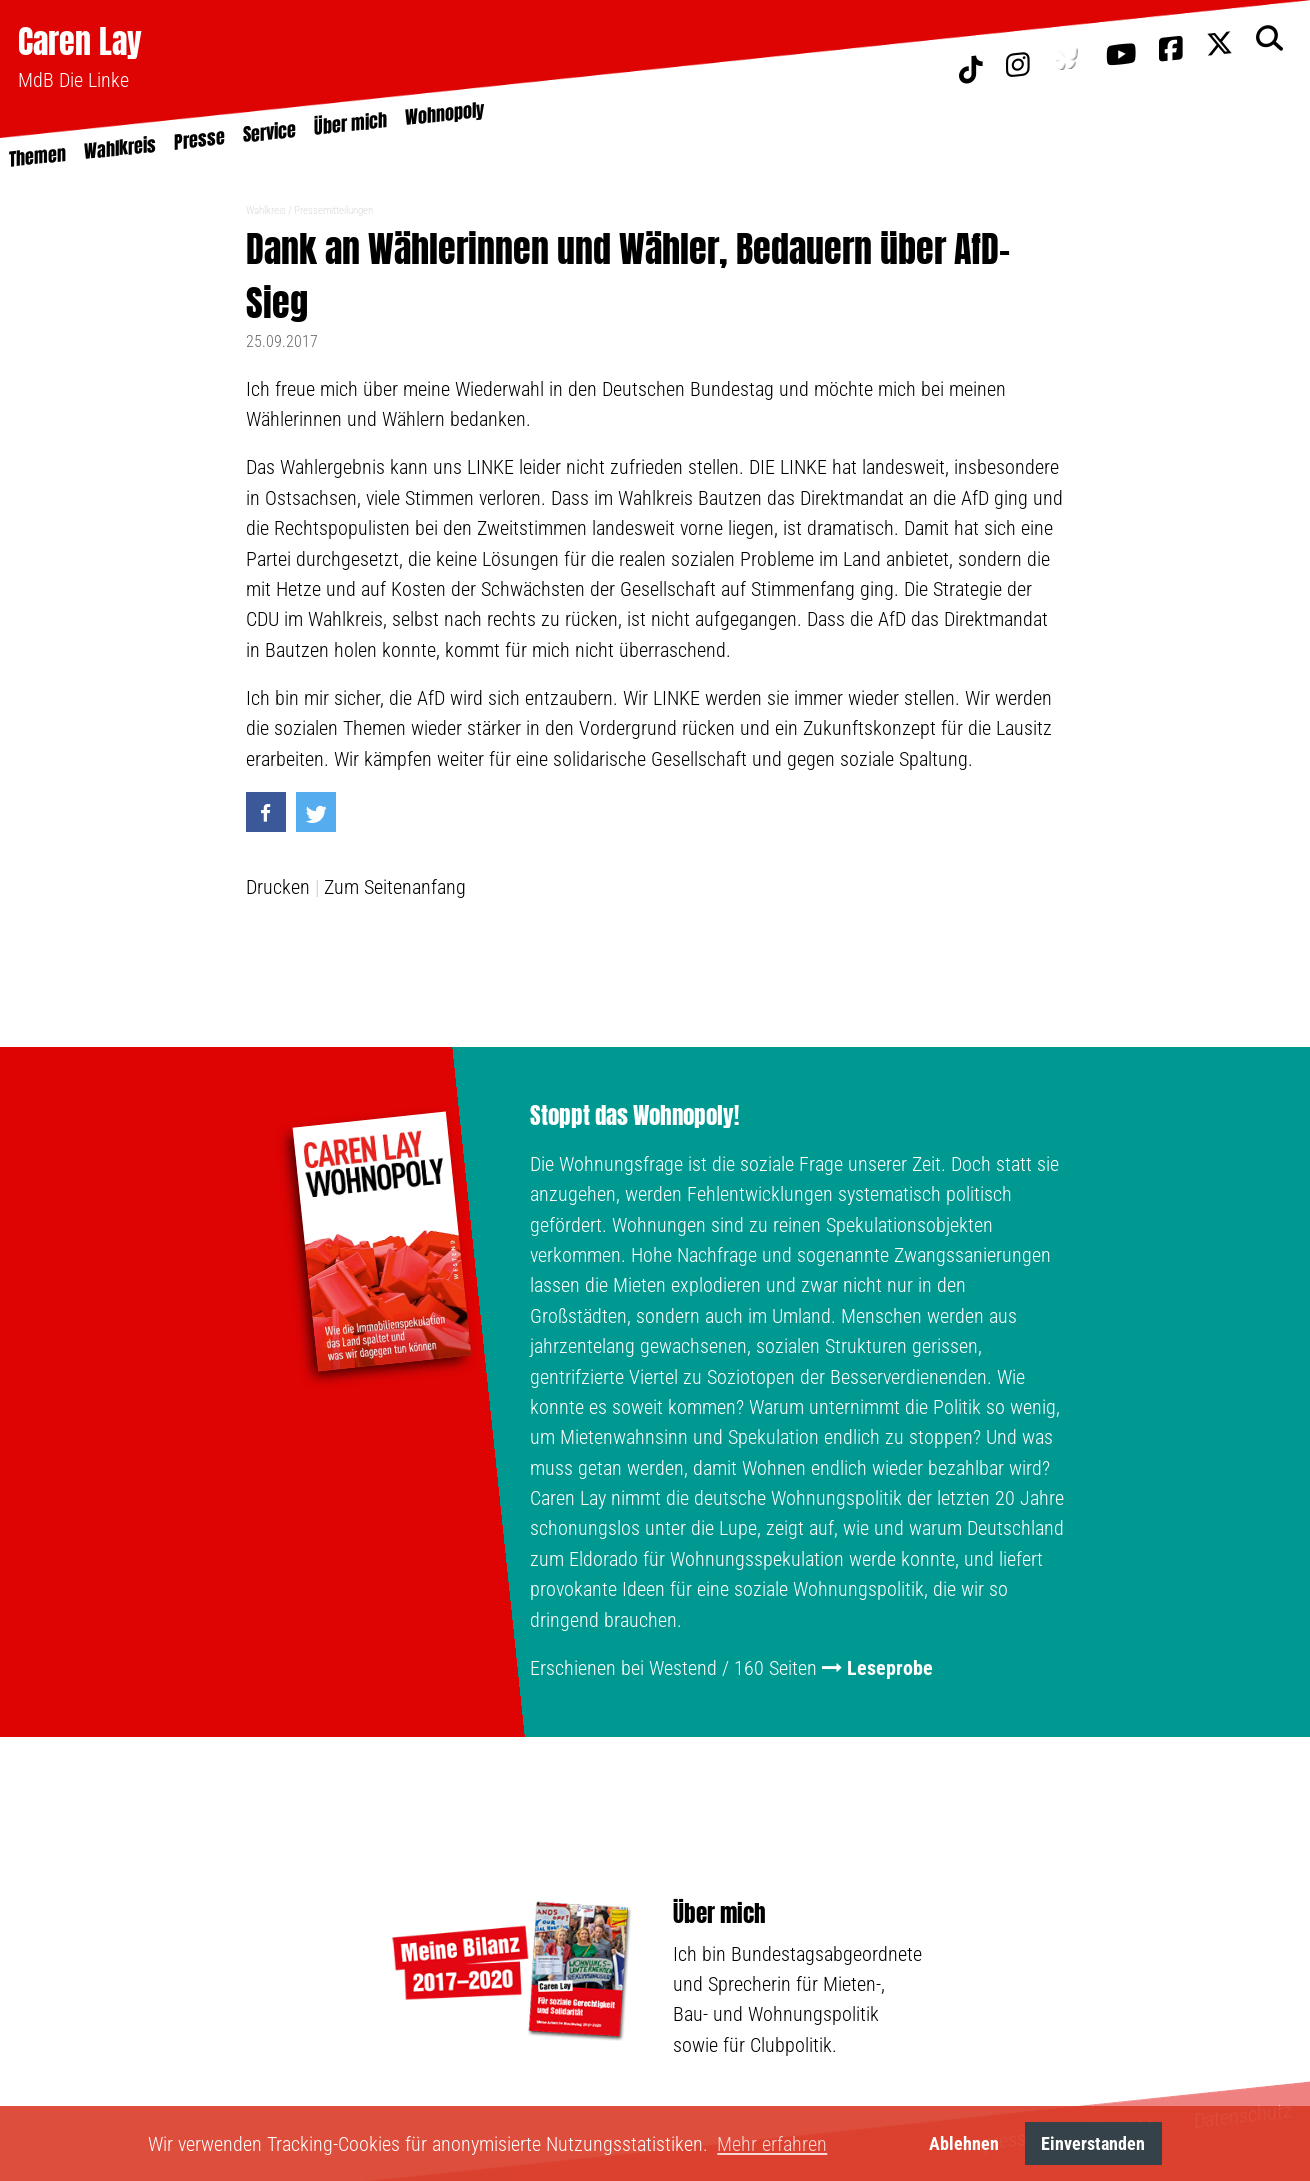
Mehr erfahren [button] (772, 2144)
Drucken (278, 887)
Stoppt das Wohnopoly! (634, 1116)
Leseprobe (890, 1668)
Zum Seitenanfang (395, 887)
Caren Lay (80, 41)
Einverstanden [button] (1093, 2143)
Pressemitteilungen (333, 210)
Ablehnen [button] (964, 2143)
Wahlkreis (266, 210)
